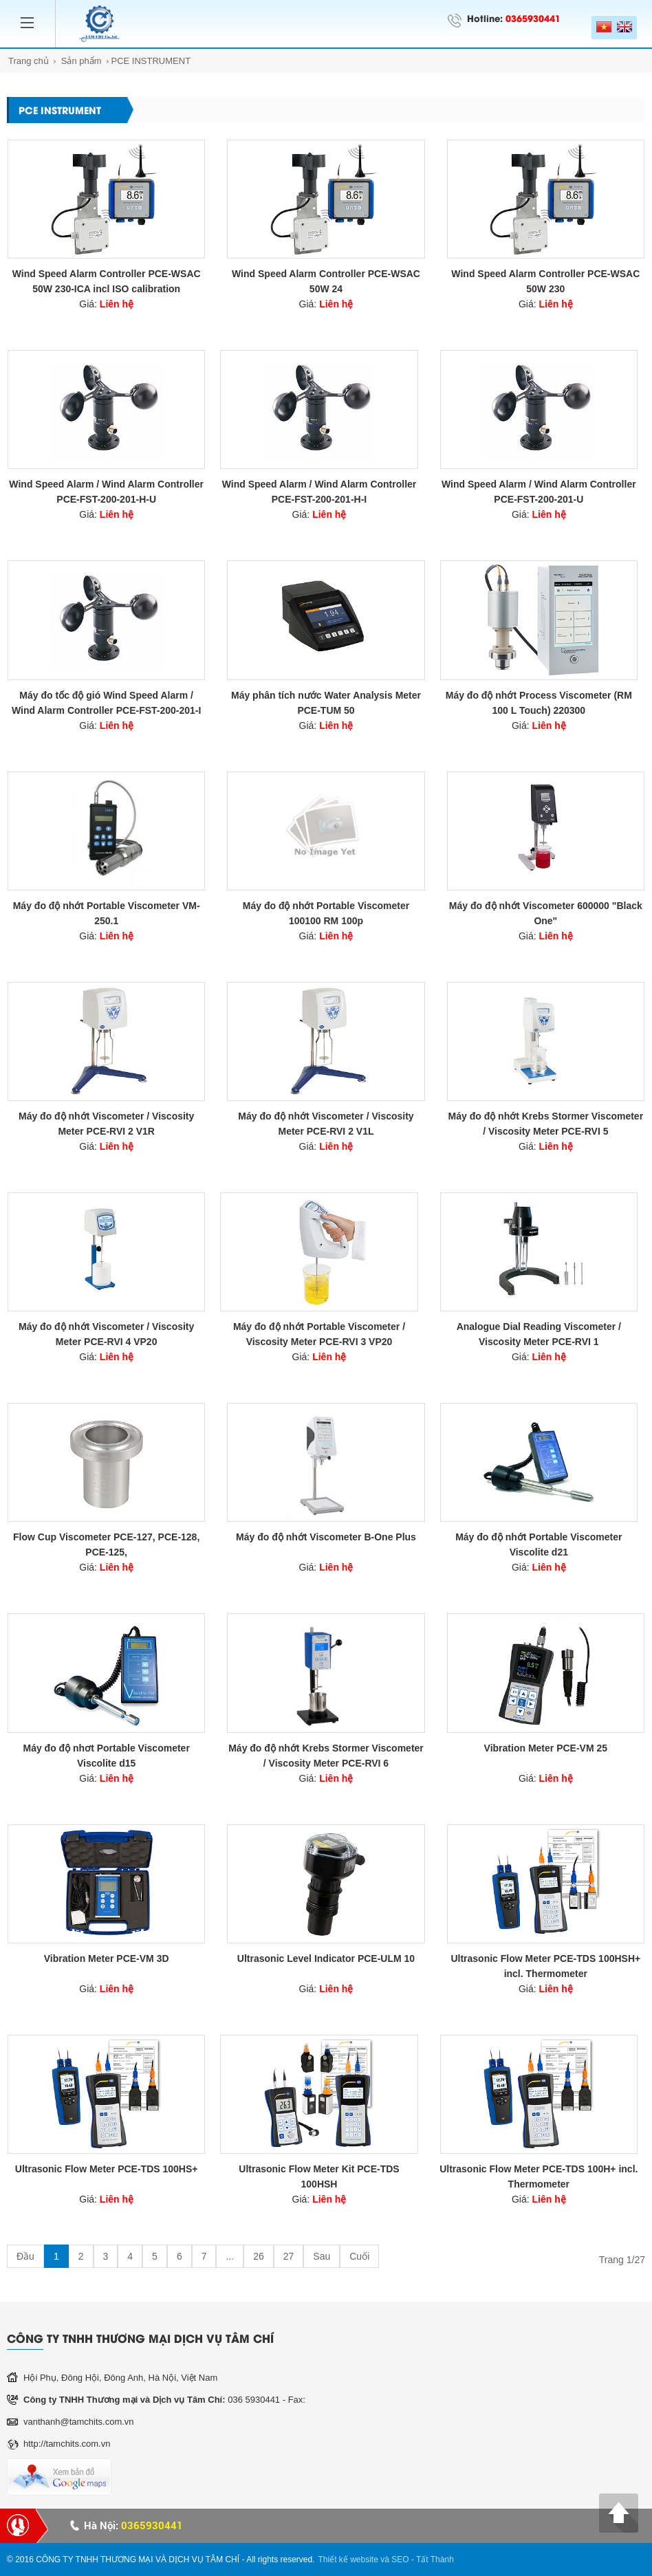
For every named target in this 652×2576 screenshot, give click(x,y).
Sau (321, 2256)
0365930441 (533, 17)
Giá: (106, 303)
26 (258, 2256)
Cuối (359, 2256)
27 (288, 2256)
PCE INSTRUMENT (151, 61)
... (230, 2256)
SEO (400, 2559)
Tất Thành (435, 2559)
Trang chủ (28, 61)
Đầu (25, 2256)
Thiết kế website (348, 2559)
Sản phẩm (81, 61)
